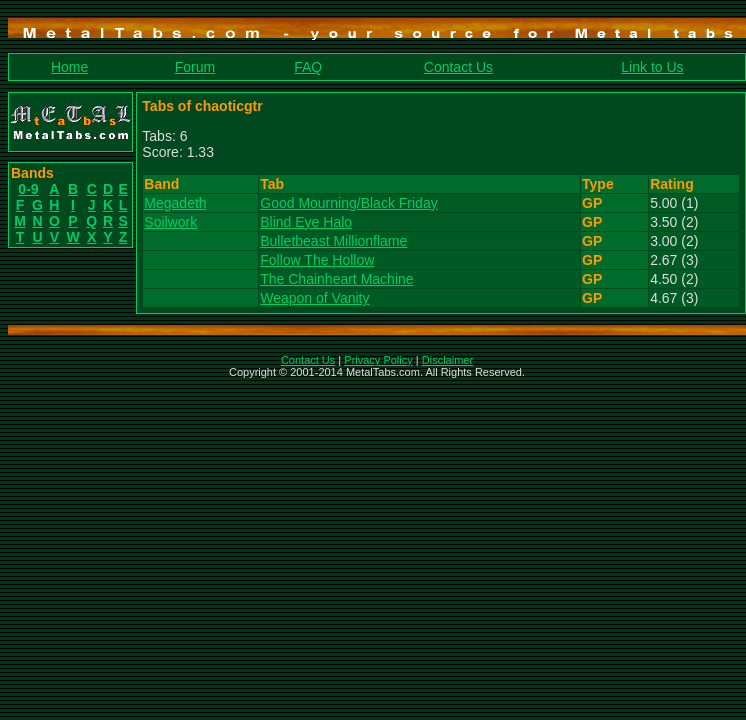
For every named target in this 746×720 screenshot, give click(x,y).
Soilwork (170, 222)
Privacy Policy (378, 360)
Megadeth (175, 203)
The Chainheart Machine (336, 279)
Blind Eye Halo (306, 222)
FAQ (308, 67)
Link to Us (652, 67)
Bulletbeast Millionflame (333, 241)
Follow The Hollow (317, 260)
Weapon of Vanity (314, 298)
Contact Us (458, 67)
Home (69, 67)
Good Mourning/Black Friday (348, 203)
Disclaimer (447, 360)
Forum (195, 67)
